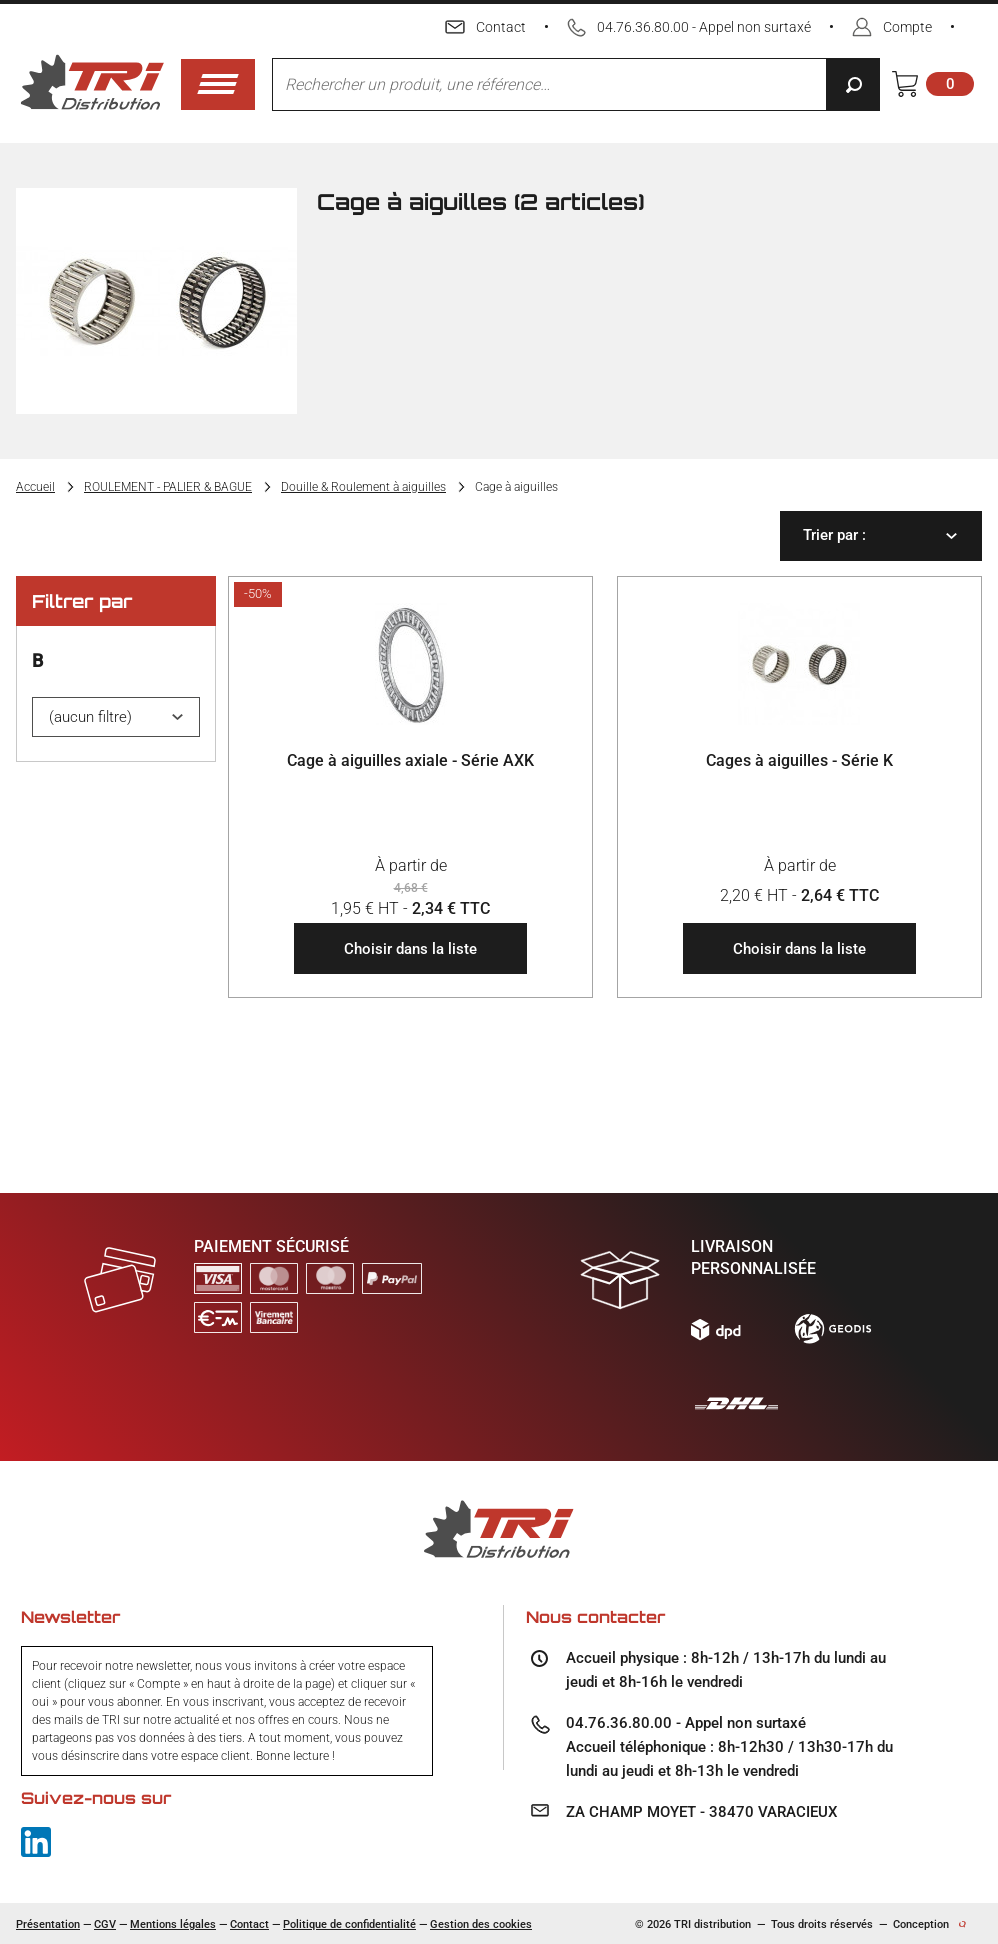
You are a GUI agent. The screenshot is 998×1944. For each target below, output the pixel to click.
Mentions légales (173, 1924)
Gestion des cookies (481, 1924)
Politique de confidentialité (349, 1924)
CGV (105, 1924)
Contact (249, 1924)
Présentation (48, 1924)
